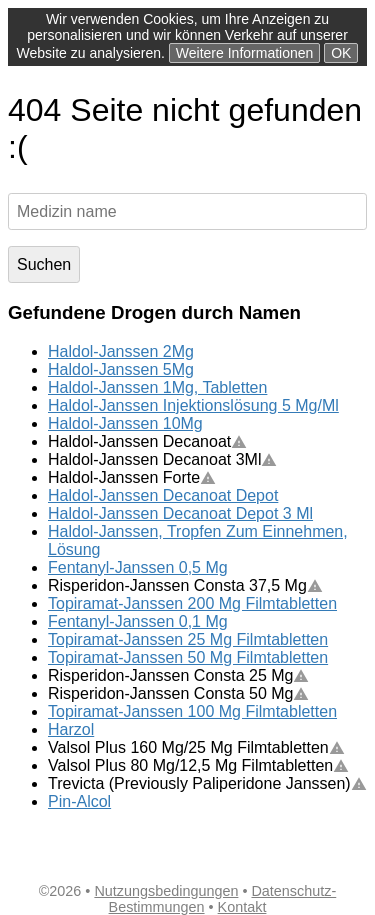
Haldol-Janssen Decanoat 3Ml (162, 459)
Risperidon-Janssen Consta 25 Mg (178, 675)
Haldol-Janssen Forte (132, 477)
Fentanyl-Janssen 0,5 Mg (138, 567)
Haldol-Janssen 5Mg (121, 369)
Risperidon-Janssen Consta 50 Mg (178, 693)
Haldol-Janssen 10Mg (125, 423)
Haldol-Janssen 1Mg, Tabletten (157, 387)
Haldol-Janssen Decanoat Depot (163, 495)
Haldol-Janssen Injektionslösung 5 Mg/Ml (193, 405)
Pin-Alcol (79, 801)
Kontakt (242, 907)
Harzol (71, 729)
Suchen (44, 264)
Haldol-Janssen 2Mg (121, 351)
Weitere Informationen (244, 53)
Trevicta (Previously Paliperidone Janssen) (207, 783)
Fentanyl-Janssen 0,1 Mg (138, 621)
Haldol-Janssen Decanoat (147, 441)
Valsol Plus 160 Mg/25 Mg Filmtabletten (196, 747)
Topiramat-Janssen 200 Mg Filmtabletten (192, 603)
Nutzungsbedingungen (166, 891)
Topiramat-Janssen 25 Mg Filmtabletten (188, 639)
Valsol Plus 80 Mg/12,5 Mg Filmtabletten (198, 765)
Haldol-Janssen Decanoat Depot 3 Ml (180, 513)
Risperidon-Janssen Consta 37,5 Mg (185, 585)
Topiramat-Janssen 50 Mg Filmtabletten (188, 657)
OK (341, 53)
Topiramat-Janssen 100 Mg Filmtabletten (192, 711)
